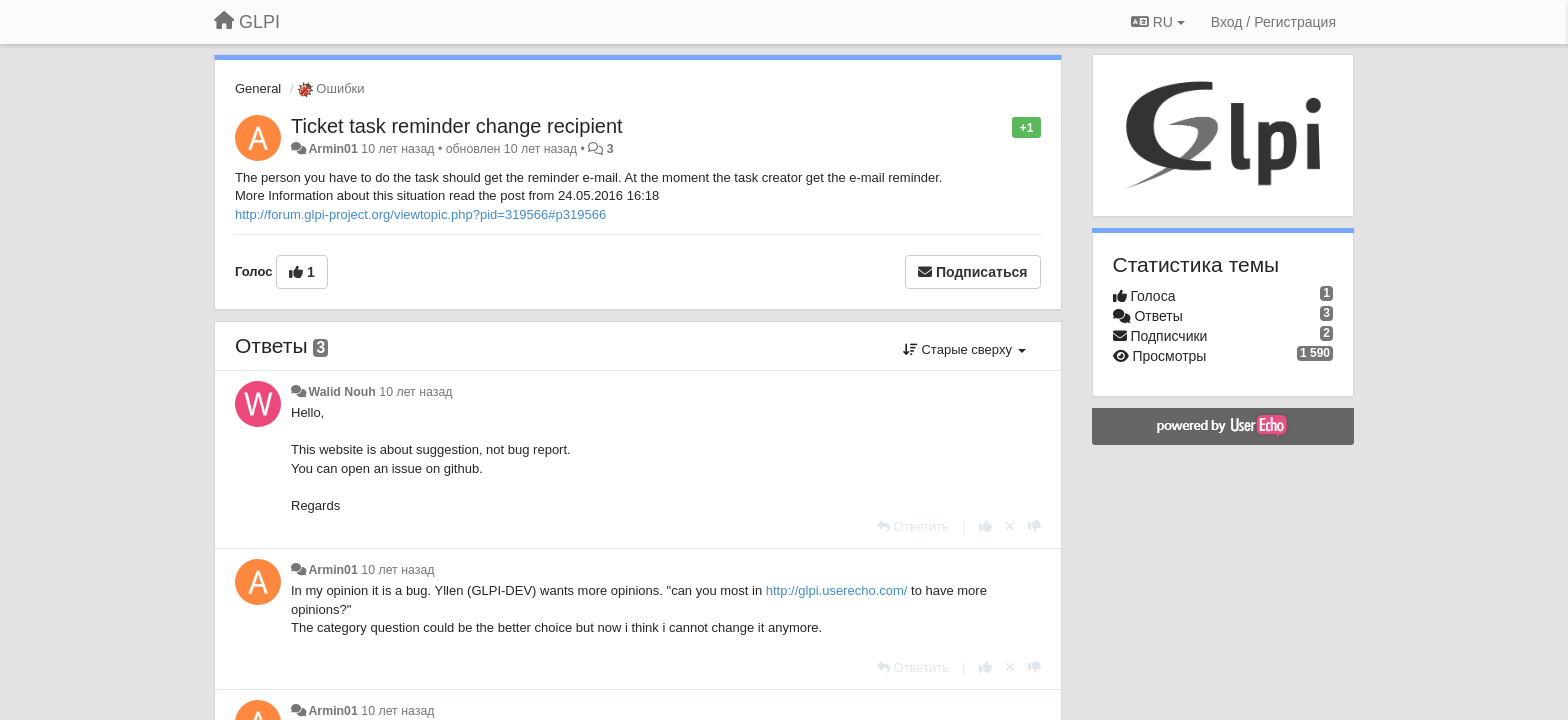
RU (1158, 22)
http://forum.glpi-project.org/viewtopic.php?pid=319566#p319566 (420, 214)
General (258, 88)
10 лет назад (415, 392)
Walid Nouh (341, 392)
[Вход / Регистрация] (1273, 22)
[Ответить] (913, 526)
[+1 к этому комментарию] (985, 526)
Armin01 (332, 149)
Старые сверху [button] (964, 349)
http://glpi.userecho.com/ (837, 590)
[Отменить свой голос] (1010, 526)
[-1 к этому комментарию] (1034, 526)
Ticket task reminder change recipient (457, 126)
